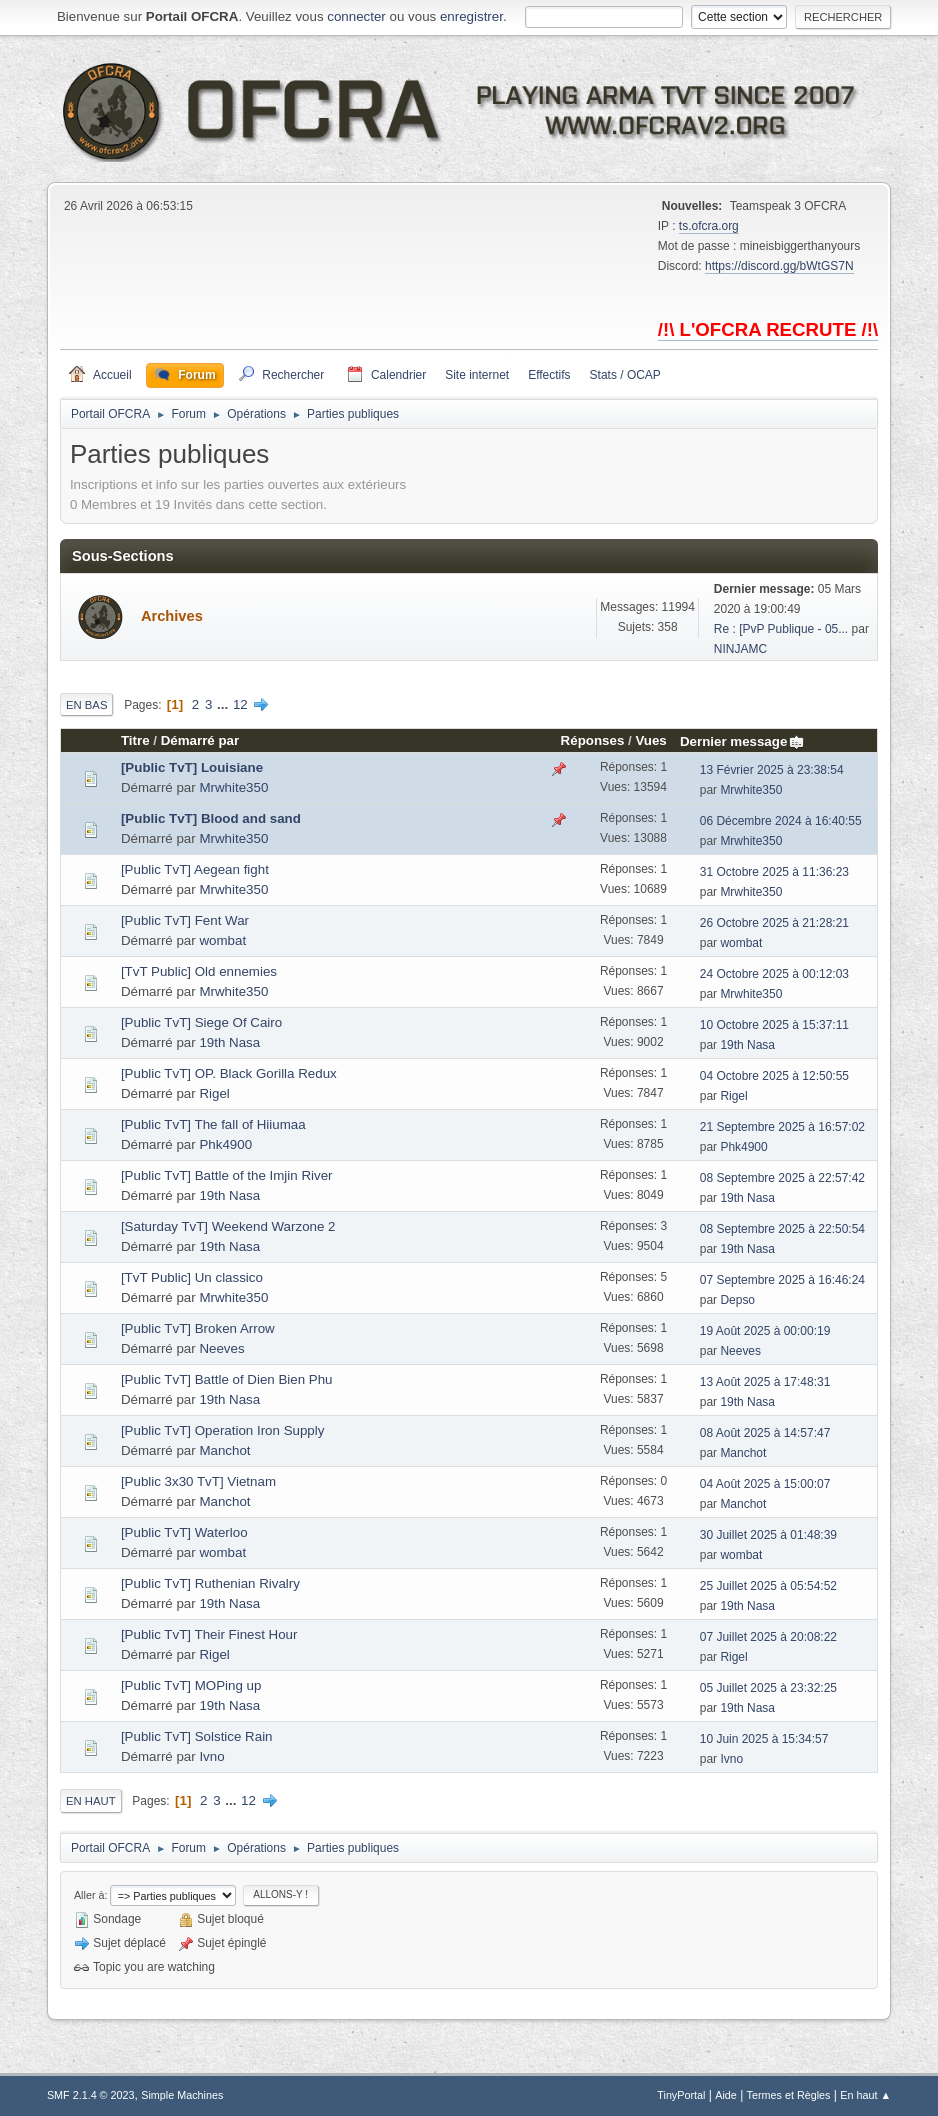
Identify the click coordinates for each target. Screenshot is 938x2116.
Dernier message (742, 741)
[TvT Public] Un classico (192, 1277)
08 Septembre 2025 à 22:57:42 (782, 1178)
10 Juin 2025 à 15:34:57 (764, 1739)
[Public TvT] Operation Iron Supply (222, 1430)
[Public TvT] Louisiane (192, 767)
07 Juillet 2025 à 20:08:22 (768, 1637)
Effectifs (549, 375)
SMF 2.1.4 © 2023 (91, 2095)
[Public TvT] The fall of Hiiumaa (213, 1124)
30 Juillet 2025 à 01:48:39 (768, 1535)
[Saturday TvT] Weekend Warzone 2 (228, 1226)
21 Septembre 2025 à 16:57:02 (782, 1127)
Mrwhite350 (233, 787)
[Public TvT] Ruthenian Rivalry (210, 1583)
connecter (356, 16)
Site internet (477, 375)
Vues (650, 740)
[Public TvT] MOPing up (191, 1685)
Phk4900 (225, 1144)
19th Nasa (229, 1042)
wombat (222, 940)
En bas (87, 705)
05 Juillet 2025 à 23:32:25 (768, 1688)
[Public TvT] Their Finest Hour (209, 1634)
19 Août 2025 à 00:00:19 (765, 1331)
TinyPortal (681, 2095)
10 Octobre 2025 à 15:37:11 (774, 1025)
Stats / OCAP (625, 375)
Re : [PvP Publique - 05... (781, 629)
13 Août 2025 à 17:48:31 (765, 1382)
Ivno (211, 1756)
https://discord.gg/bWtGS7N (779, 266)
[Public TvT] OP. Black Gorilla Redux (229, 1073)
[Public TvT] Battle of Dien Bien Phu (227, 1379)
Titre (135, 740)
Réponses (593, 740)
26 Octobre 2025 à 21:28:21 (774, 923)
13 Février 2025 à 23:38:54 (772, 770)
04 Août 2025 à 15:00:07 (765, 1484)
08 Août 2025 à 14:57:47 (765, 1433)
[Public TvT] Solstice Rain (197, 1736)
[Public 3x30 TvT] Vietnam (198, 1481)
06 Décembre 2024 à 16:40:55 (781, 821)
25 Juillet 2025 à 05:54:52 (768, 1586)
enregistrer (471, 16)
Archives (172, 616)
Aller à (89, 1895)
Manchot (224, 1450)
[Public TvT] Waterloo (184, 1532)
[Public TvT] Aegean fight (195, 869)
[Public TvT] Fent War (185, 920)
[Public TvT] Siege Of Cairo (201, 1022)
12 (240, 704)
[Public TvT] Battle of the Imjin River (227, 1175)
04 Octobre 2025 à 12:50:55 (774, 1076)
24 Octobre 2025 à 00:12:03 (774, 974)
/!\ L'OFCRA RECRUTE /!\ (768, 329)
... (224, 704)
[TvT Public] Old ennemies (199, 971)
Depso (737, 1300)
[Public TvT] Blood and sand (211, 818)
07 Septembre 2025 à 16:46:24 (782, 1280)
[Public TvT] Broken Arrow (198, 1328)
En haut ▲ (865, 2095)
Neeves (221, 1348)
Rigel (214, 1093)
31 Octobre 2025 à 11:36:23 (774, 872)
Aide (726, 2095)
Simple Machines (182, 2095)
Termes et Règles (789, 2095)
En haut (91, 1801)
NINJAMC (740, 649)
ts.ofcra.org (709, 226)
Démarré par (200, 740)
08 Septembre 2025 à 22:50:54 (782, 1229)
